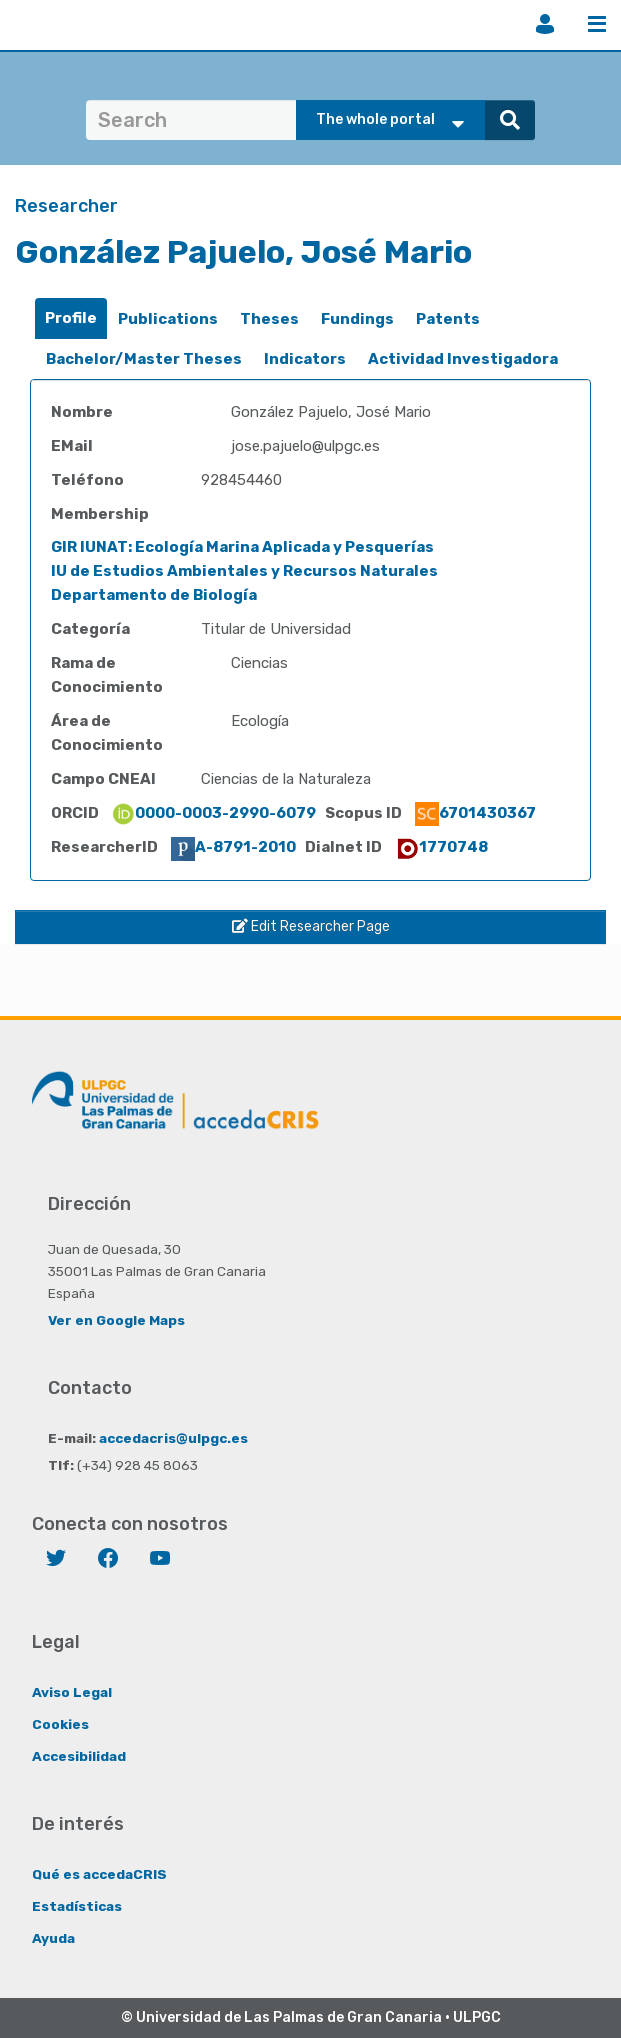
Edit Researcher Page (311, 926)
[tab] (71, 318)
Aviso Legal (72, 1692)
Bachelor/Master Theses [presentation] (144, 359)
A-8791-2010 (233, 847)
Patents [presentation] (448, 319)
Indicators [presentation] (305, 359)
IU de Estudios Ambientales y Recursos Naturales (244, 571)
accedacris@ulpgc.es (173, 1438)
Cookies (60, 1724)
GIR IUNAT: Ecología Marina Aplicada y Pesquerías (242, 547)
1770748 (441, 847)
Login (545, 24)
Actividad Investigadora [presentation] (463, 359)
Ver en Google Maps (116, 1320)
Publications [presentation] (168, 319)
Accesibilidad (79, 1756)
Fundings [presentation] (357, 319)
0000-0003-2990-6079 (213, 813)
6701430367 (475, 813)
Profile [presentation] (71, 318)
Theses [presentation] (269, 319)
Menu (597, 24)
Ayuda (53, 1938)
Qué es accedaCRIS (99, 1874)
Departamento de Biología (154, 595)
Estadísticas (77, 1906)
